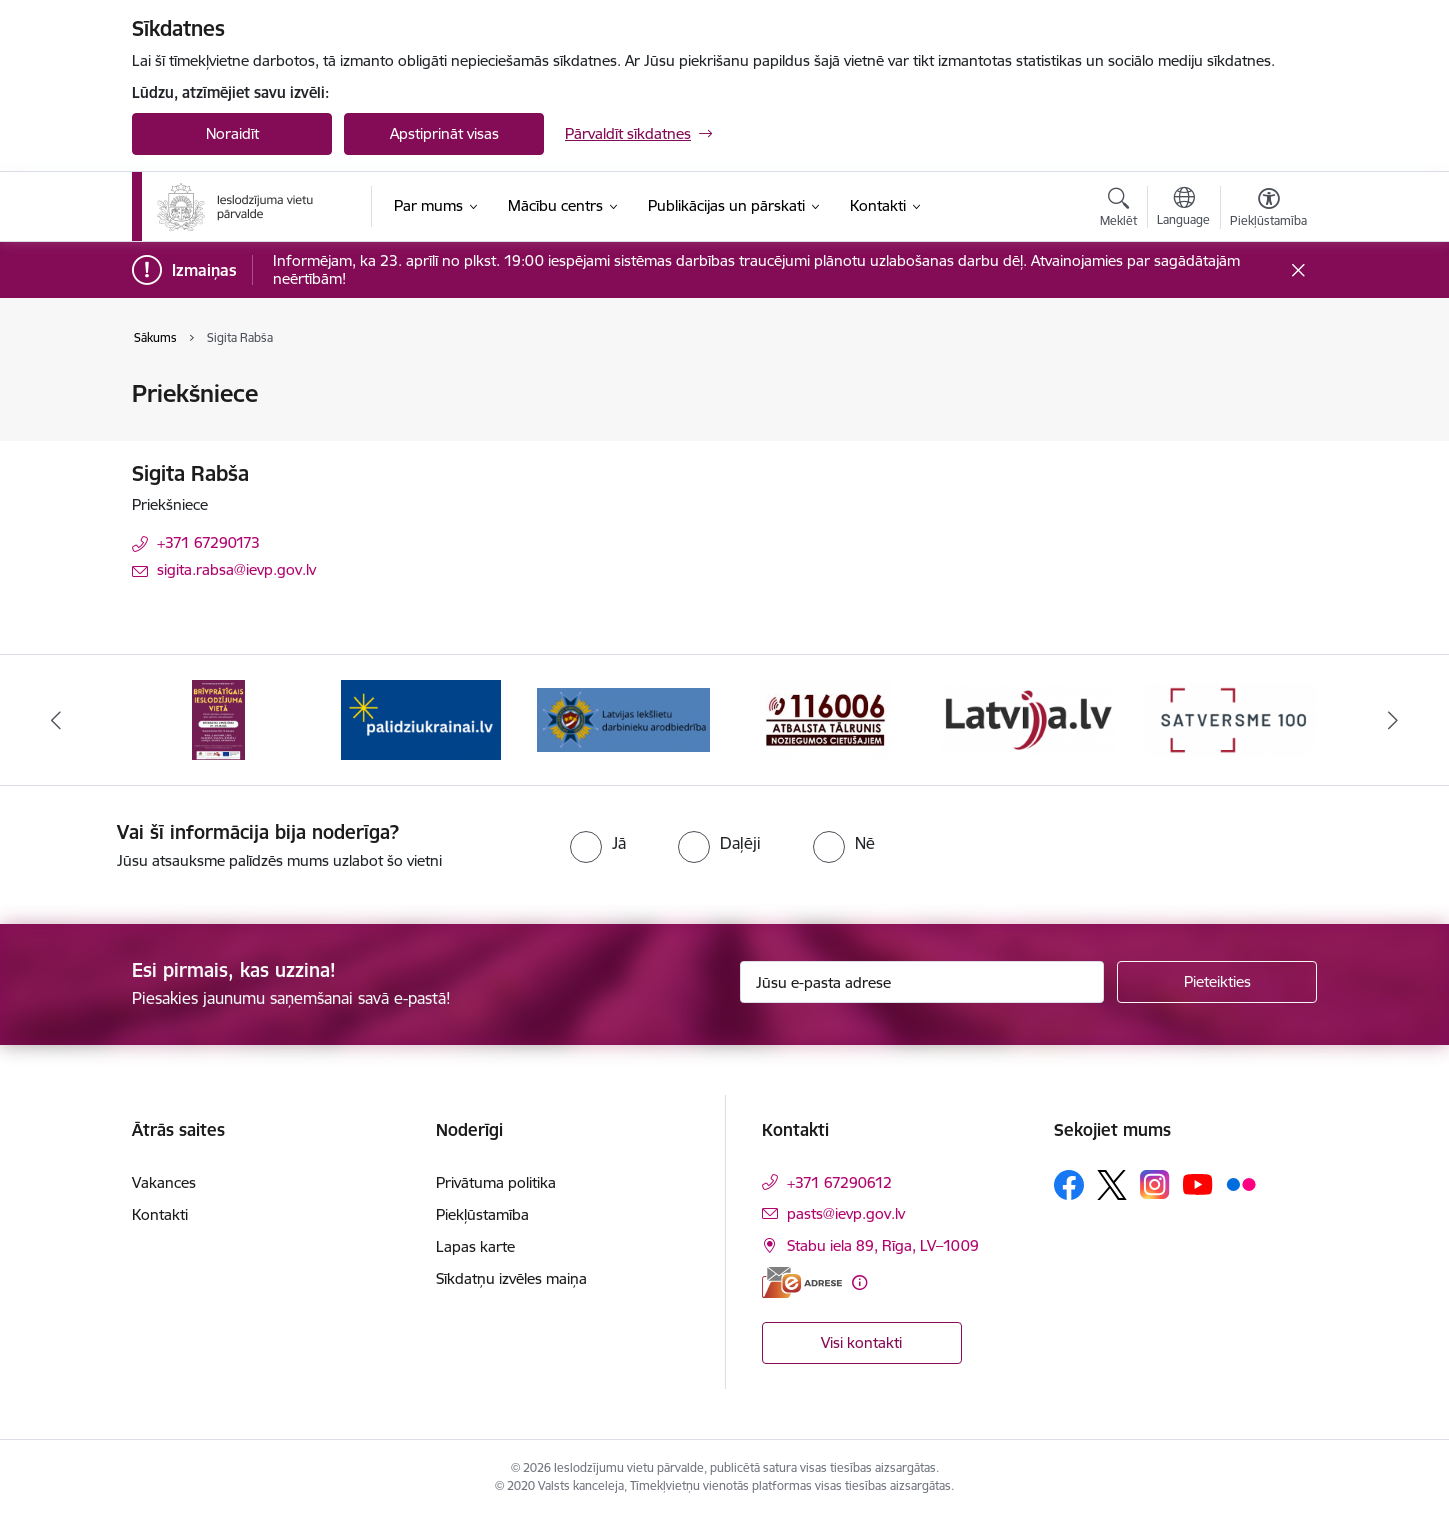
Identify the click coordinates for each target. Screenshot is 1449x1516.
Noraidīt (232, 133)
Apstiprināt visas (444, 133)
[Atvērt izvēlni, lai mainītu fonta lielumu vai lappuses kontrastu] (1268, 210)
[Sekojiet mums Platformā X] (1112, 1185)
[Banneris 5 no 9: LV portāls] (1028, 718)
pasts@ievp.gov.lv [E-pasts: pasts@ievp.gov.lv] (846, 1213)
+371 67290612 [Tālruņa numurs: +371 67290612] (839, 1182)
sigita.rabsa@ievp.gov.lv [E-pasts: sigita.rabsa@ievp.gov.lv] (236, 569)
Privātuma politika (496, 1182)
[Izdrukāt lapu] (1268, 385)
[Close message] (1298, 270)
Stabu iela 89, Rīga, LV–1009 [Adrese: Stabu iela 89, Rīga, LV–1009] (883, 1245)
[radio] (598, 843)
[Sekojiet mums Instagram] (1155, 1184)
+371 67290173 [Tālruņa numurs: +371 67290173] (208, 542)
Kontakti (160, 1214)
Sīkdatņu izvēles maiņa (511, 1278)
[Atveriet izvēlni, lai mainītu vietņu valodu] (1183, 209)
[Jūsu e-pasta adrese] (922, 982)
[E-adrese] (802, 1282)
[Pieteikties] (1217, 982)
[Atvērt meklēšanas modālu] (1118, 210)
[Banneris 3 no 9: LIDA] (623, 718)
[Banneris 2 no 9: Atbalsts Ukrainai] (421, 718)
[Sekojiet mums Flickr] (1241, 1184)
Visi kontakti (861, 1342)
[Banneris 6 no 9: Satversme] (1231, 718)
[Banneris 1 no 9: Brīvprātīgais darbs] (218, 718)
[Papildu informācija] (859, 1282)
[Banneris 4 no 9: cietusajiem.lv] (825, 718)
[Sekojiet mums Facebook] (1069, 1185)
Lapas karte (475, 1246)
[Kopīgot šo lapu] (1268, 435)
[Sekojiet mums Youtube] (1198, 1184)
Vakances (164, 1182)
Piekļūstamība (482, 1214)
